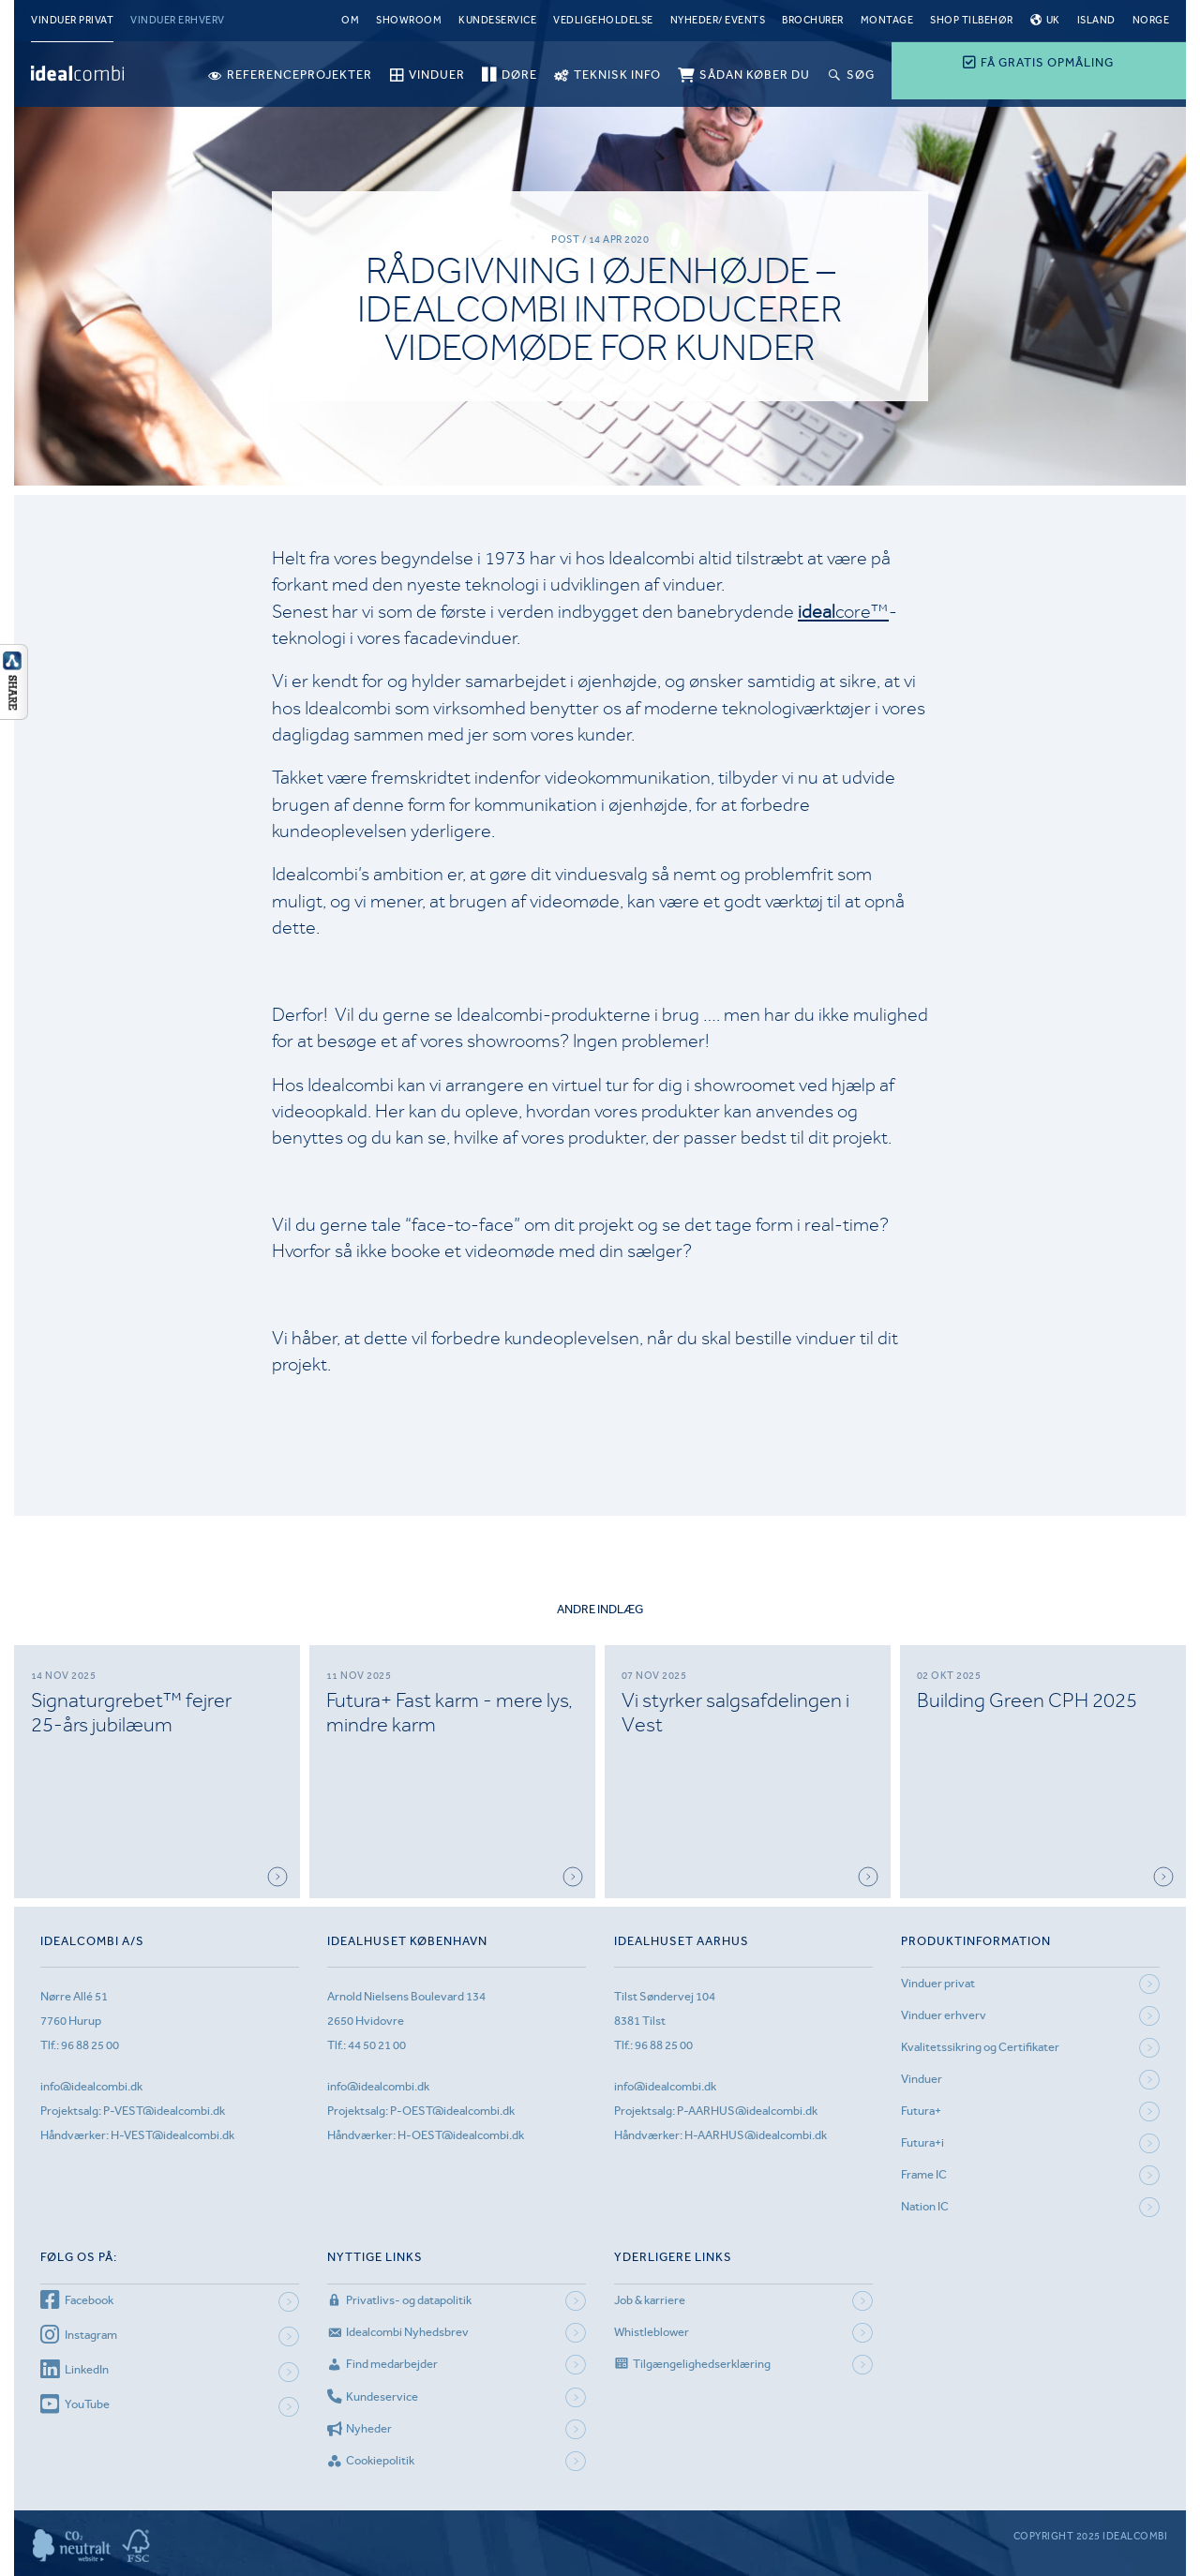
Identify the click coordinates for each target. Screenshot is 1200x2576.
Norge (1151, 20)
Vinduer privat (72, 20)
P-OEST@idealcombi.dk (452, 2111)
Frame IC (924, 2174)
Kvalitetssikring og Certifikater (980, 2047)
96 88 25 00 (90, 2045)
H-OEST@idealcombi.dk (461, 2135)
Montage (887, 20)
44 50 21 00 (377, 2045)
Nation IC (925, 2206)
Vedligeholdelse (603, 20)
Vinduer (921, 2079)
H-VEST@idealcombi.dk (172, 2135)
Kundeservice (497, 20)
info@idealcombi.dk (91, 2086)
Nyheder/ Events (718, 20)
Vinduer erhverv (177, 20)
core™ (843, 611)
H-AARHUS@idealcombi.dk (755, 2135)
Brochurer (813, 20)
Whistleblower (651, 2332)
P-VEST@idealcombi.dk (164, 2111)
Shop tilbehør (971, 20)
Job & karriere (649, 2300)
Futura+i (922, 2142)
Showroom (409, 20)
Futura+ (921, 2111)
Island (1096, 20)
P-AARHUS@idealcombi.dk (747, 2111)
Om (350, 20)
